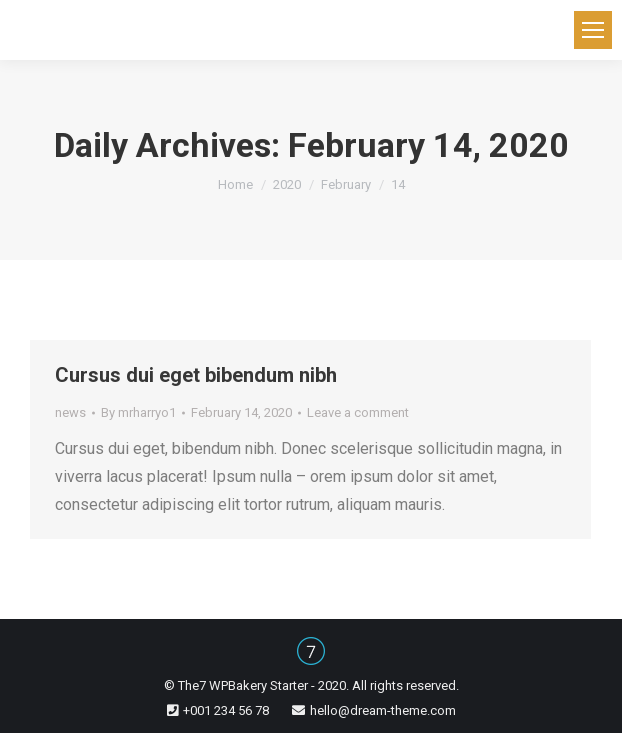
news (70, 412)
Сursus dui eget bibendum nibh (196, 375)
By (138, 412)
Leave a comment (358, 412)
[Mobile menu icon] (593, 30)
